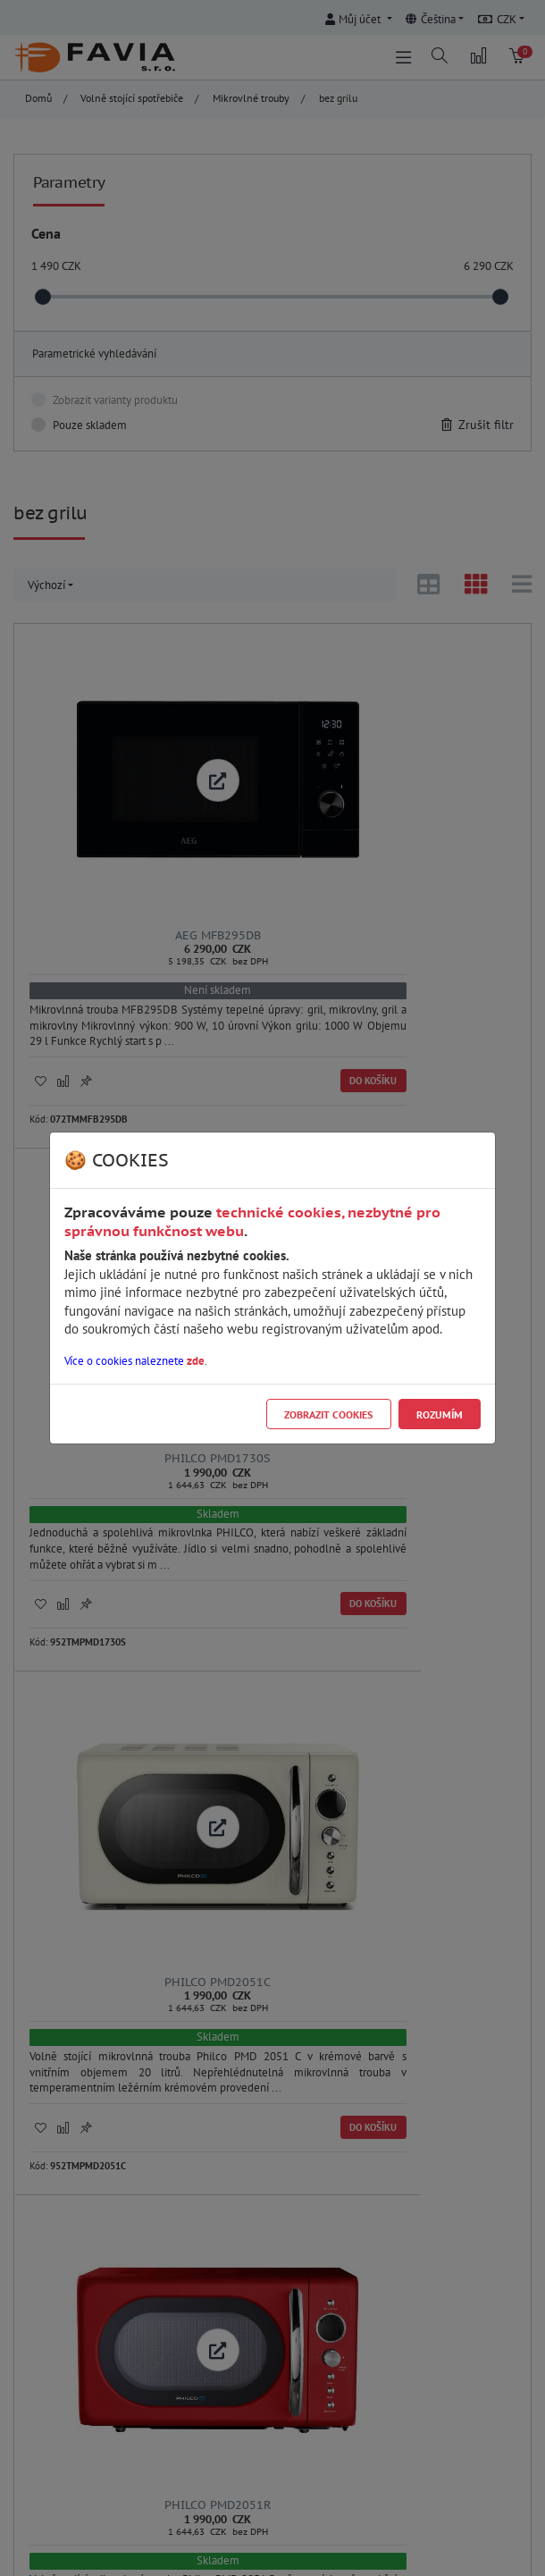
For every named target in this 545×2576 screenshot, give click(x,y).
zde (196, 1360)
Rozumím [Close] (439, 1414)
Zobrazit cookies (328, 1414)
